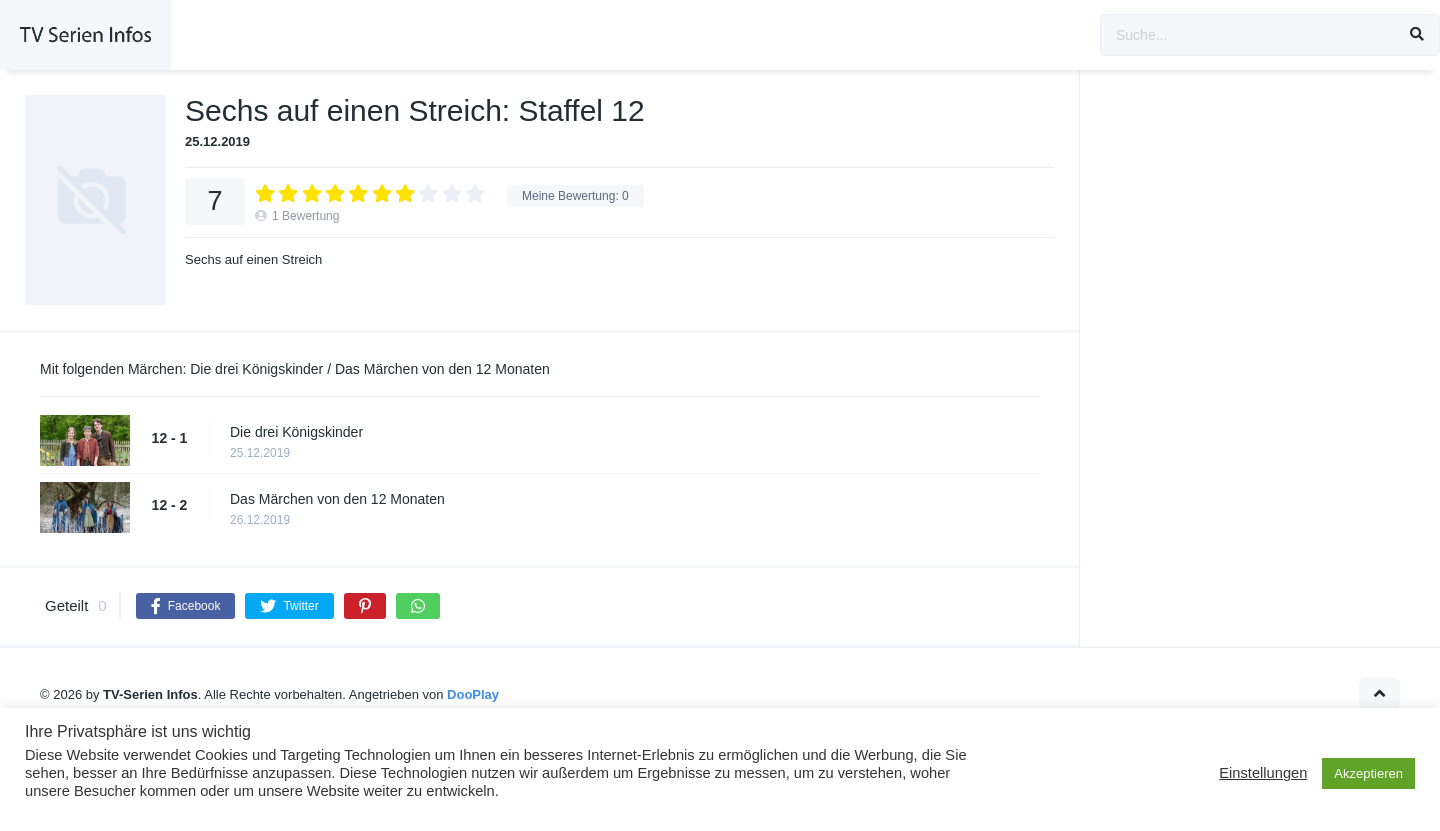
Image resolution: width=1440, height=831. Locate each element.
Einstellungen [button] (1263, 773)
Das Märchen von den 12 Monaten (337, 499)
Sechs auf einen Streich (253, 259)
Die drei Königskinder (296, 432)
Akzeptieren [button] (1368, 773)
